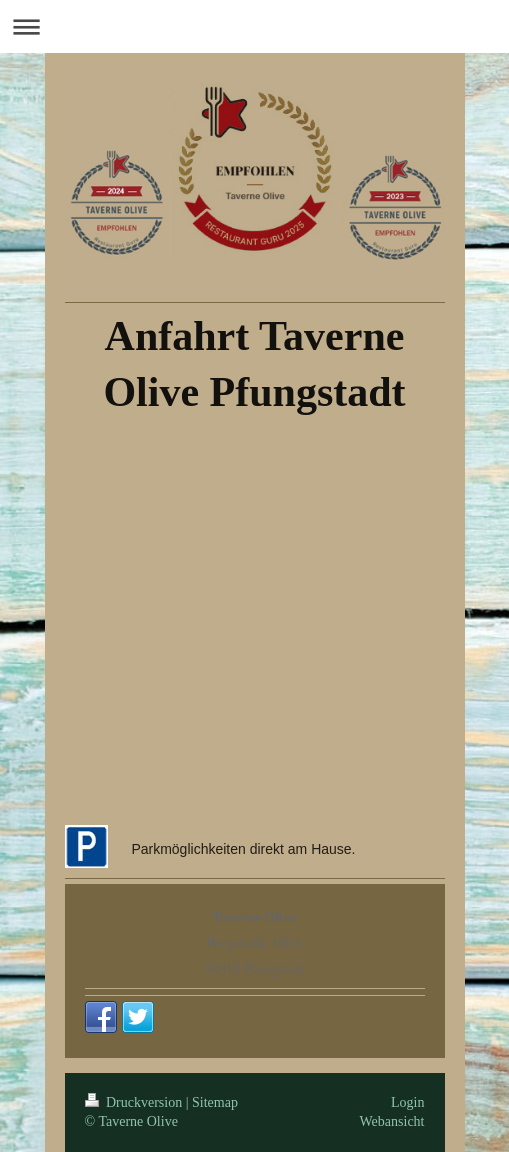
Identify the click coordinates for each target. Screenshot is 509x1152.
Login (407, 1102)
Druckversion (135, 1102)
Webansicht (392, 1121)
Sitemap (215, 1102)
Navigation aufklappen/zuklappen (254, 26)
